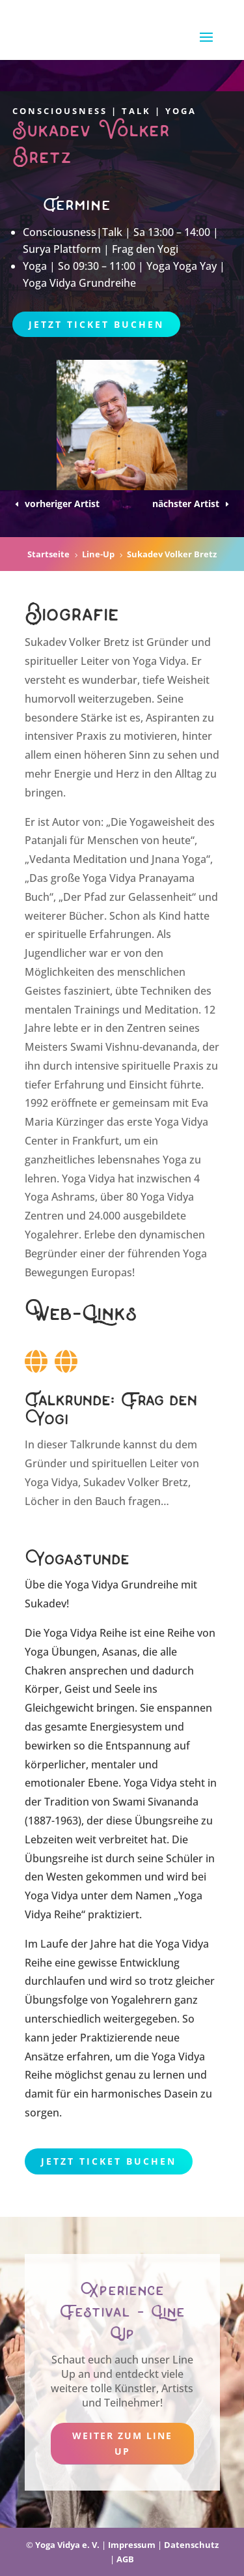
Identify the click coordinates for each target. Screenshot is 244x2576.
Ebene (103, 1783)
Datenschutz (191, 2545)
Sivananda (173, 1801)
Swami (129, 1801)
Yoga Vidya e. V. (67, 2545)
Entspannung (138, 1745)
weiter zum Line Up (122, 2443)
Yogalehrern (141, 2000)
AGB (125, 2559)
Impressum (132, 2545)
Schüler (184, 1858)
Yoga (37, 1652)
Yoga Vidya (150, 1783)
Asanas (119, 1652)
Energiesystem (126, 1727)
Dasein (181, 2093)
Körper (42, 1689)
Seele (128, 1689)
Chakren (45, 1670)
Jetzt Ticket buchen (96, 324)
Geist (77, 1689)
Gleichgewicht (59, 1708)
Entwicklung (150, 1962)
